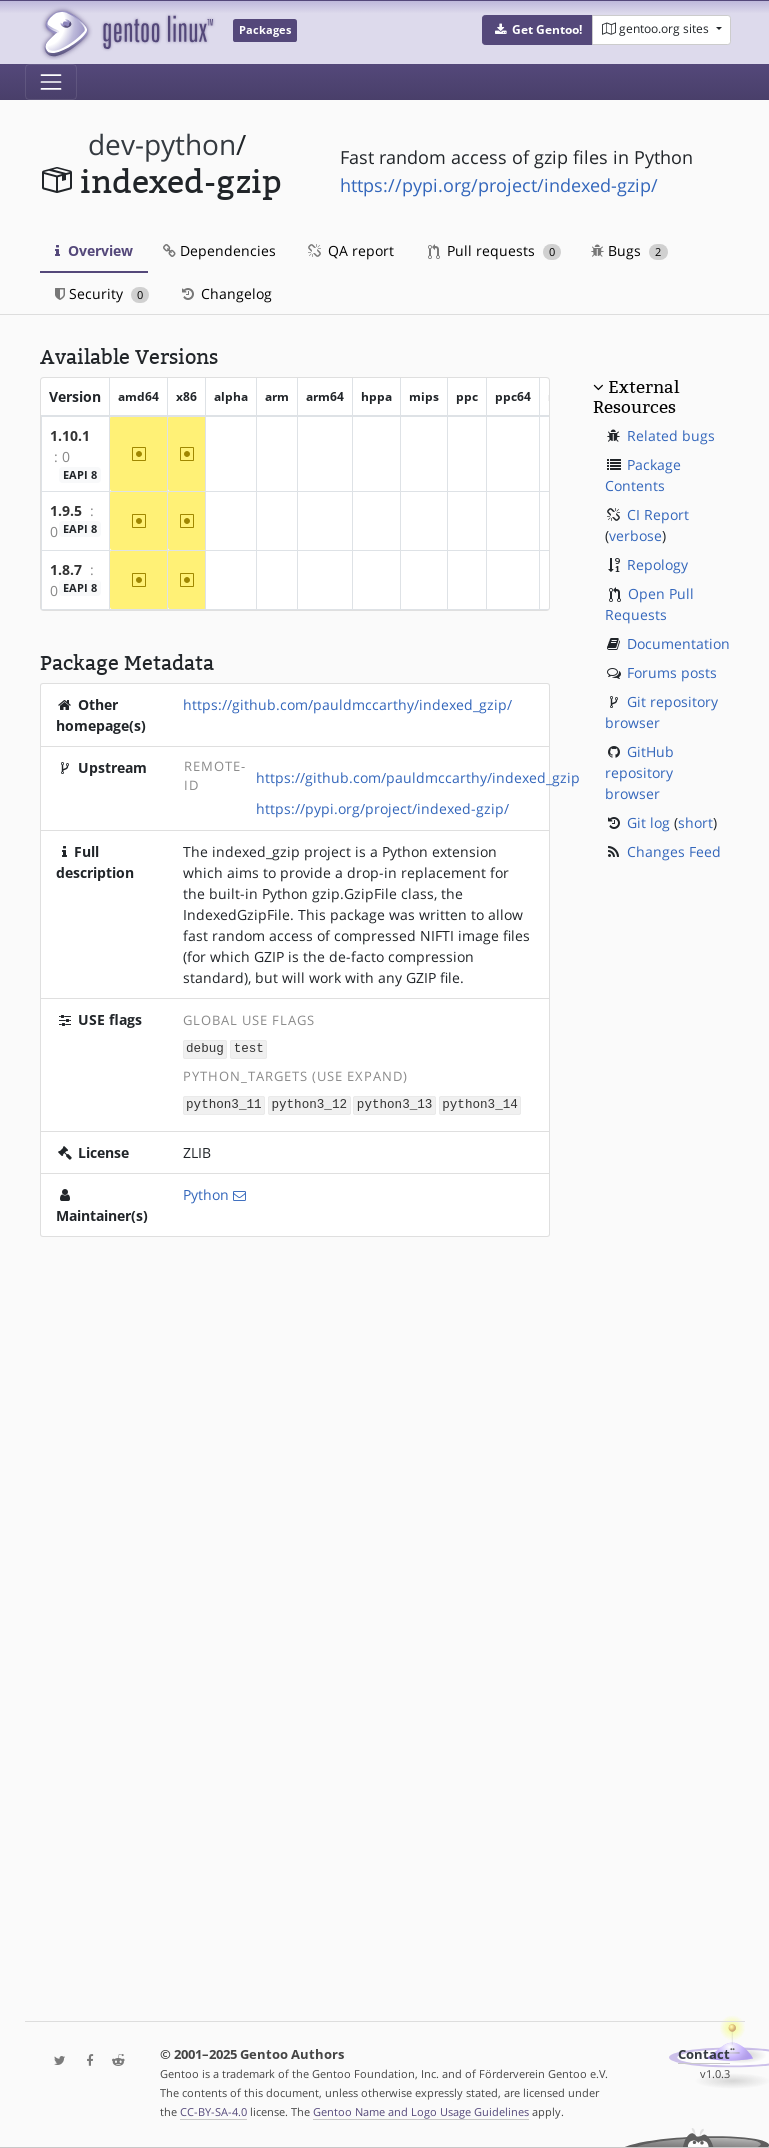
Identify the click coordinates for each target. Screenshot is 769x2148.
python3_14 (480, 1103)
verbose (635, 535)
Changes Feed (674, 851)
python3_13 (395, 1103)
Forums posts (672, 672)
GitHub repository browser (639, 772)
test (249, 1048)
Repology (657, 564)
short (695, 822)
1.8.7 (66, 569)
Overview (94, 250)
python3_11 (224, 1103)
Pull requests (495, 250)
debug (205, 1048)
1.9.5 (66, 510)
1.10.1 (70, 435)
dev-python (162, 144)
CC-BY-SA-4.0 (213, 2111)
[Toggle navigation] (51, 82)
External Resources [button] (636, 397)
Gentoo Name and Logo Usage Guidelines (421, 2111)
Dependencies (219, 250)
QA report (350, 250)
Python (206, 1192)
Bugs (629, 250)
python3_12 (309, 1103)
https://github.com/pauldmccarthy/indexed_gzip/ (347, 704)
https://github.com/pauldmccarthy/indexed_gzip (418, 777)
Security (102, 293)
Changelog (225, 293)
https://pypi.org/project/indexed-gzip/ (499, 185)
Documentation (678, 643)
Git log (648, 822)
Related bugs (671, 435)
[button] (537, 30)
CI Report (658, 514)
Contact (704, 2054)
